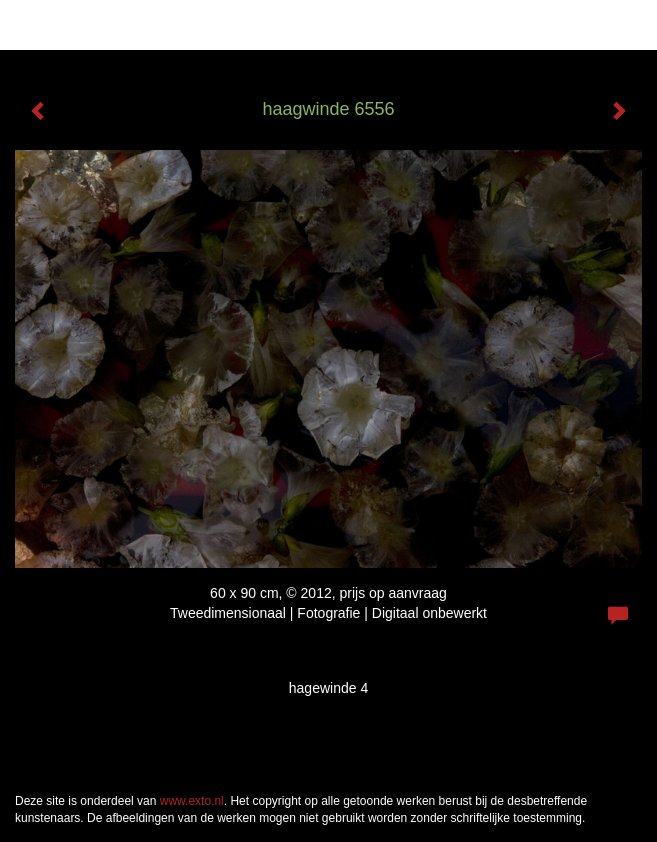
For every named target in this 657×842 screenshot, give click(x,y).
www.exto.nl (192, 801)
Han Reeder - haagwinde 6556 (139, 25)
